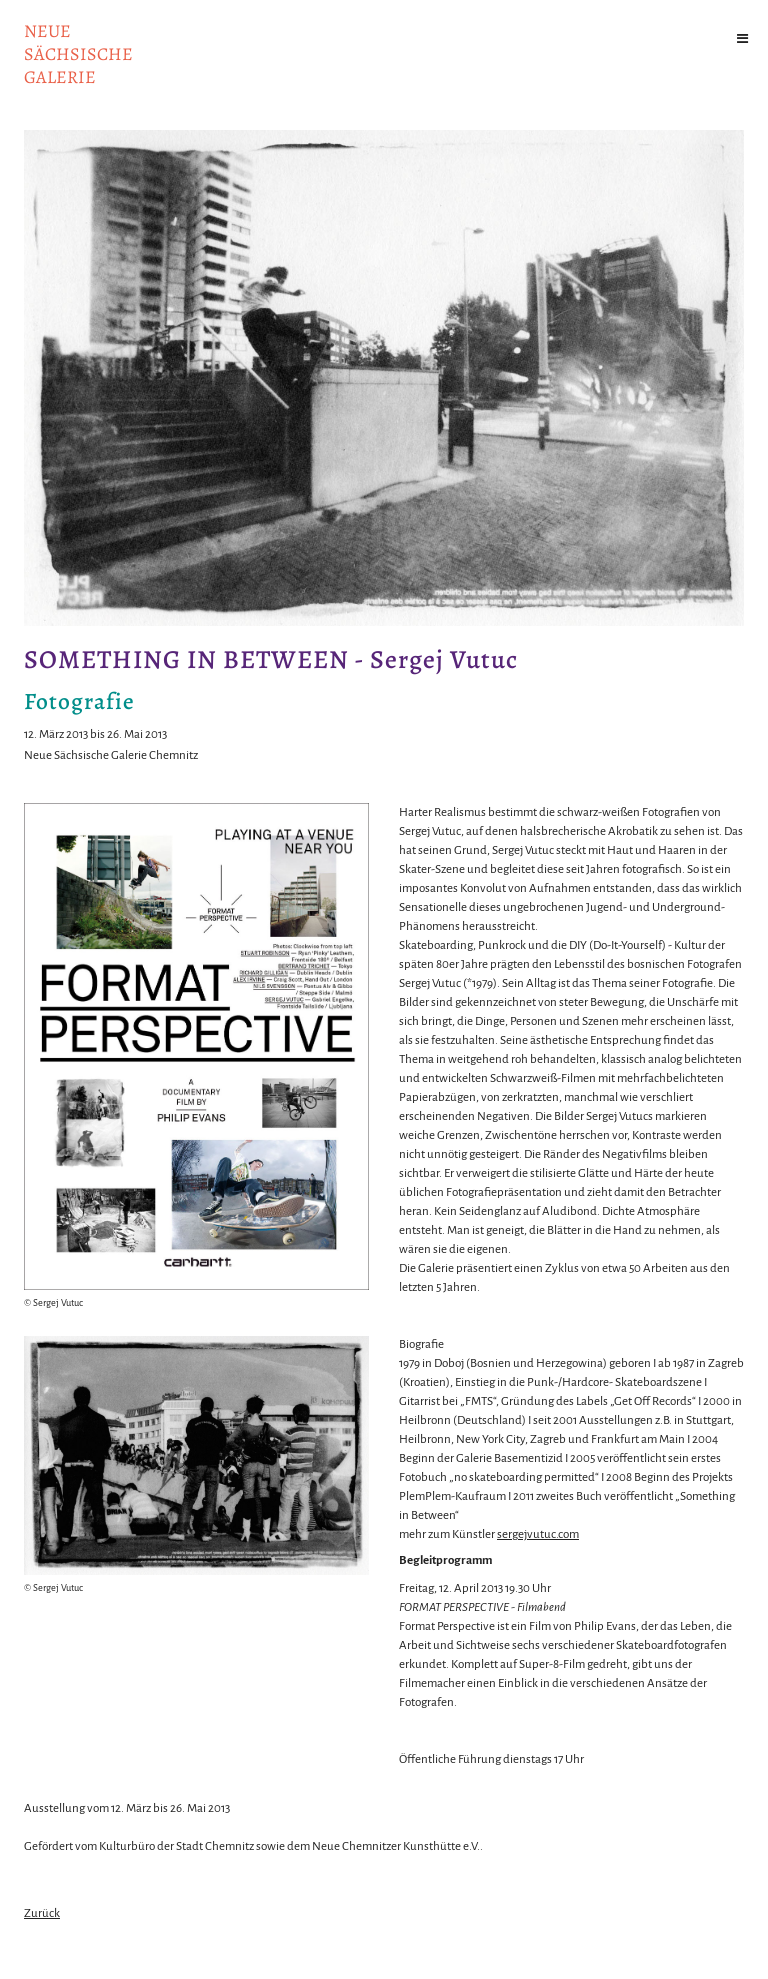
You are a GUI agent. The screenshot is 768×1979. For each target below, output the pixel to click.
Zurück (42, 1913)
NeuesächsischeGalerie (78, 54)
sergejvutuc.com (538, 1534)
